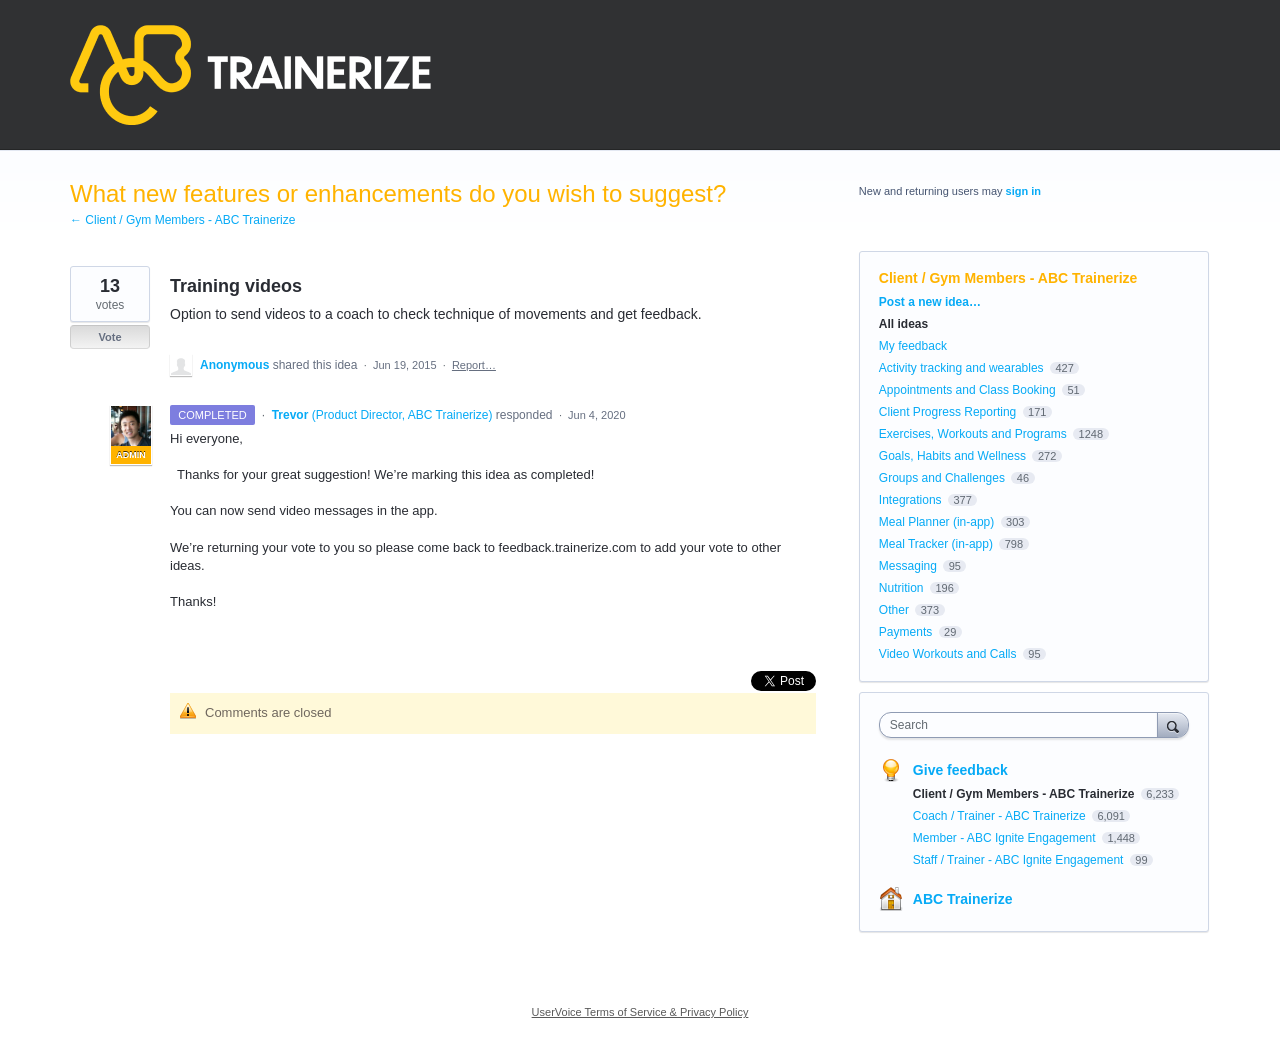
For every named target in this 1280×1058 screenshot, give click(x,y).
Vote (109, 337)
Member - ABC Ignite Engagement (1006, 838)
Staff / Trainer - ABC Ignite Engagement (1020, 860)
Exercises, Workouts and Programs (974, 434)
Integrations (910, 500)
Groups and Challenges (942, 478)
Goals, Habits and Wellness (952, 456)
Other (894, 610)
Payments (905, 632)
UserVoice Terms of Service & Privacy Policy (640, 1012)
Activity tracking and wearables (961, 368)
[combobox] (1023, 725)
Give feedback (960, 770)
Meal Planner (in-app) (936, 522)
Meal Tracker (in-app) (936, 544)
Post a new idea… (930, 302)
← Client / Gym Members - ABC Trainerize (182, 220)
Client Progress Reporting (947, 412)
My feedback (913, 346)
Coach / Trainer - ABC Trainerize (1001, 816)
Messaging (908, 566)
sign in (1023, 191)
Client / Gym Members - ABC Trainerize (1008, 278)
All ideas (903, 324)
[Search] (1173, 724)
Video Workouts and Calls (948, 654)
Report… (474, 365)
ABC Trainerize (963, 899)
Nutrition (901, 588)
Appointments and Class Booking (967, 390)
